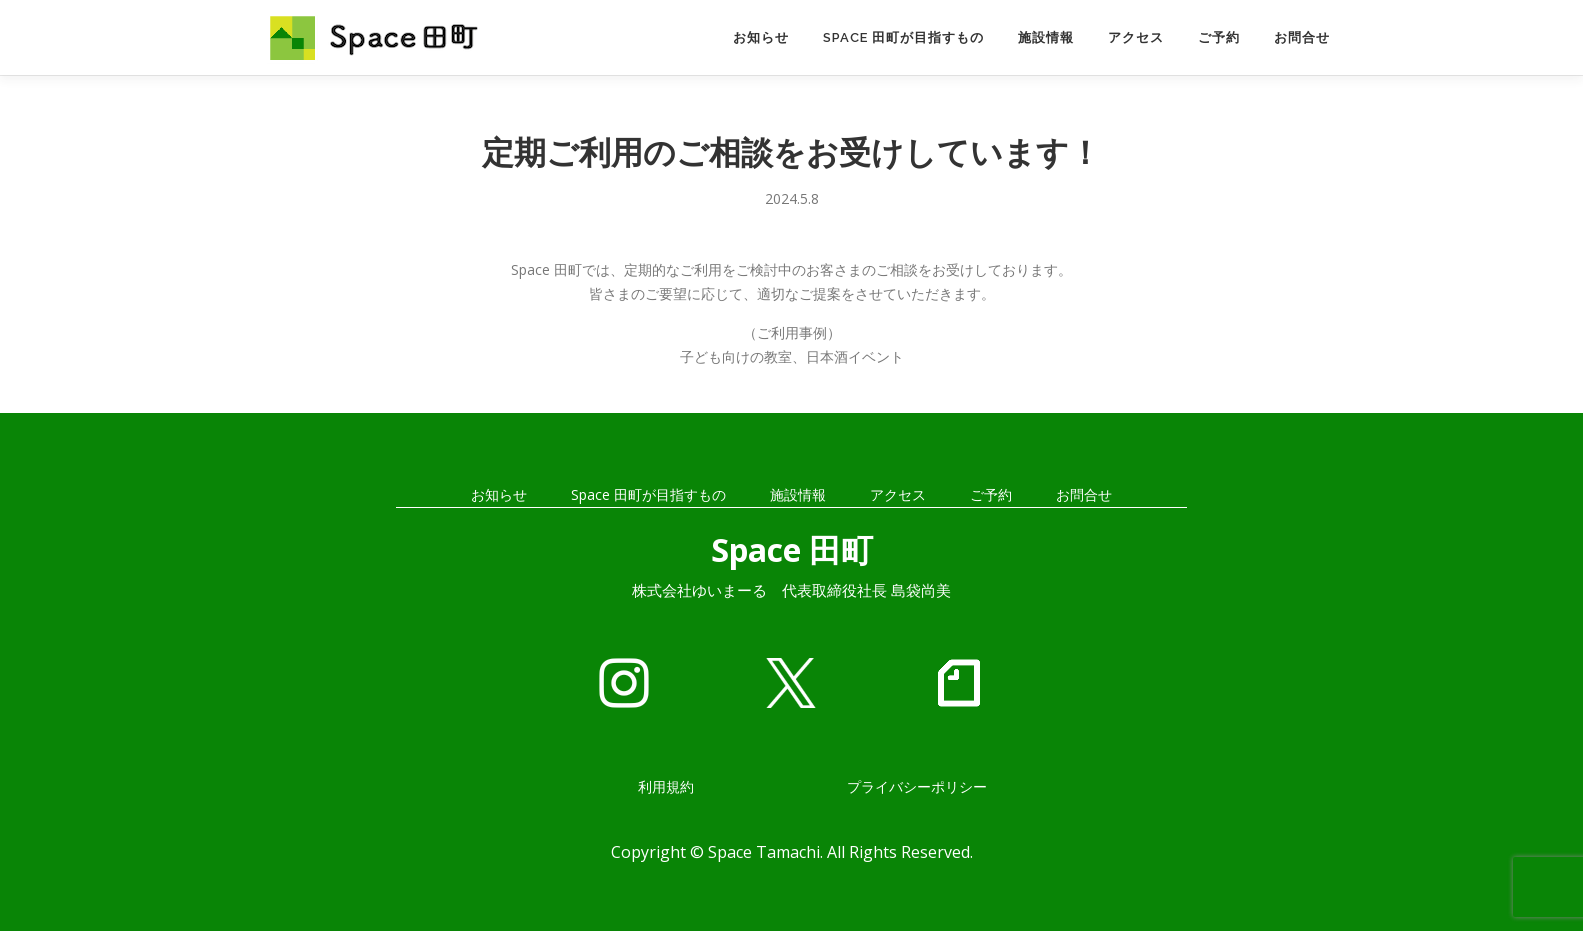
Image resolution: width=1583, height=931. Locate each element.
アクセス (1136, 37)
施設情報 (1046, 37)
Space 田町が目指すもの (903, 37)
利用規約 (666, 786)
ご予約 (1219, 37)
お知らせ (761, 37)
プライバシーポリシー (917, 786)
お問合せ (1302, 37)
